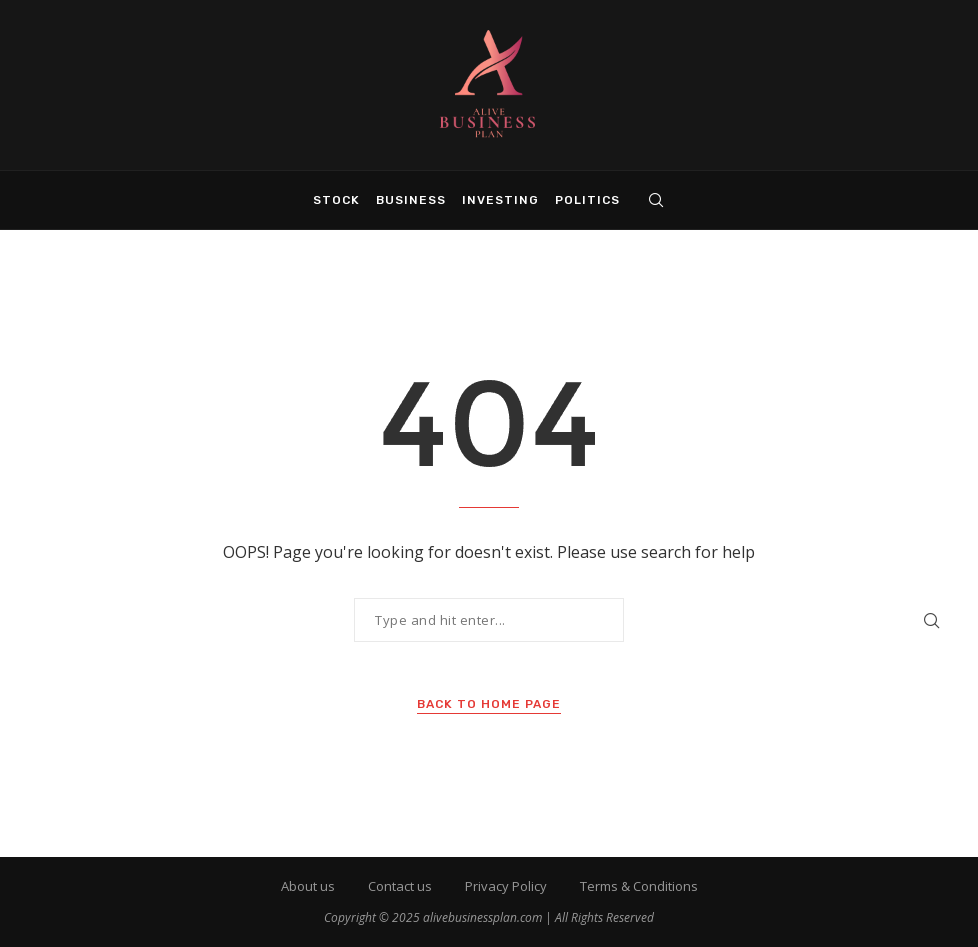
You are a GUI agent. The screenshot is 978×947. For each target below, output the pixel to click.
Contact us (400, 886)
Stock (336, 200)
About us (308, 886)
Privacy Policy (506, 886)
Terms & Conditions (639, 886)
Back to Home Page (489, 704)
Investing (500, 200)
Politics (587, 200)
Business (411, 200)
